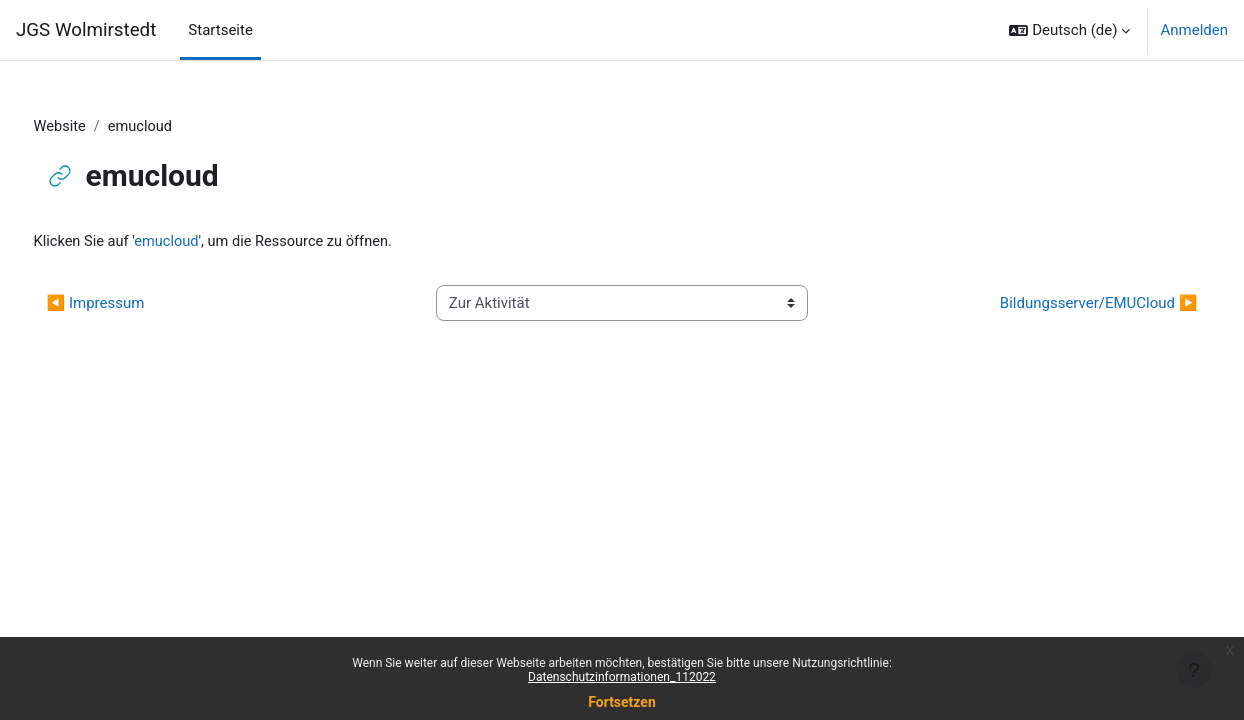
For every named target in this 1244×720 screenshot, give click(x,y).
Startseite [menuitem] (220, 30)
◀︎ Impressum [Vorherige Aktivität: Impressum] (133, 304)
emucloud (208, 243)
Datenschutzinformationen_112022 (622, 677)
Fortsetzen (622, 702)
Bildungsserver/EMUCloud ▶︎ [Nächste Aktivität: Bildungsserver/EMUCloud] (1061, 304)
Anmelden (1194, 30)
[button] (1069, 30)
